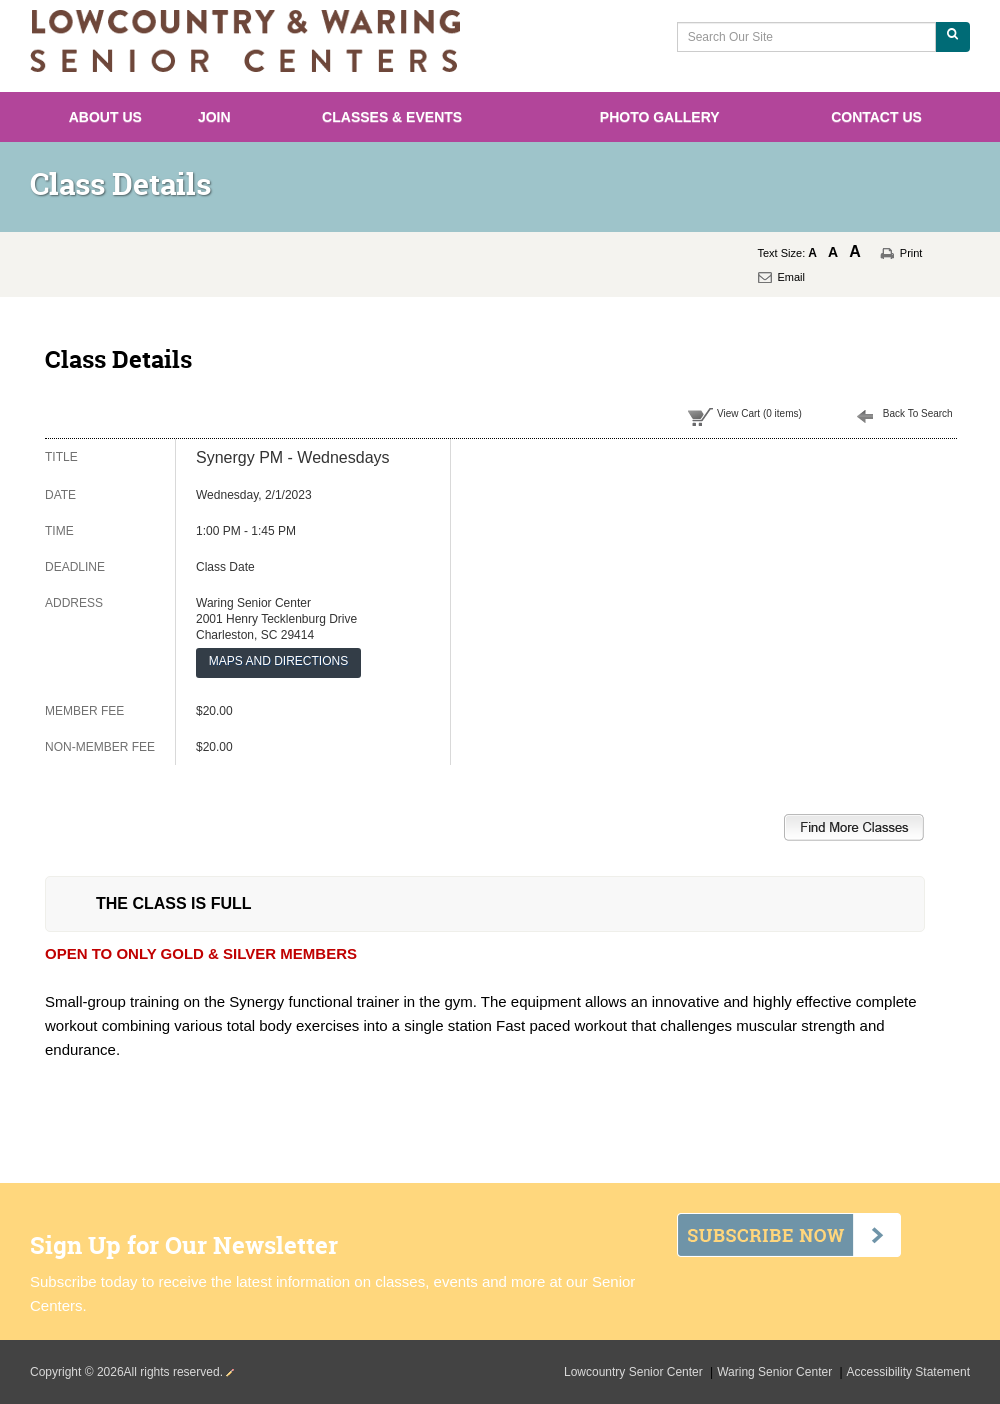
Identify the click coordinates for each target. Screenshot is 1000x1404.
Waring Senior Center (776, 1372)
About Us (105, 117)
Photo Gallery (660, 117)
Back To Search (918, 413)
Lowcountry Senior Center (635, 1372)
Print (911, 253)
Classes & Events (392, 117)
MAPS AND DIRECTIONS (278, 661)
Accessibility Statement (908, 1372)
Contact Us (876, 117)
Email (792, 277)
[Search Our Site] (806, 37)
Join (214, 117)
